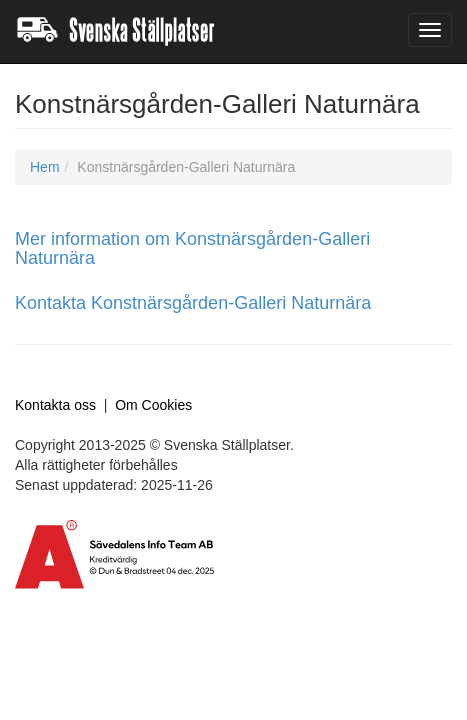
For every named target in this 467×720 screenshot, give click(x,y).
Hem (45, 167)
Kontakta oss (55, 405)
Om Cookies (153, 405)
